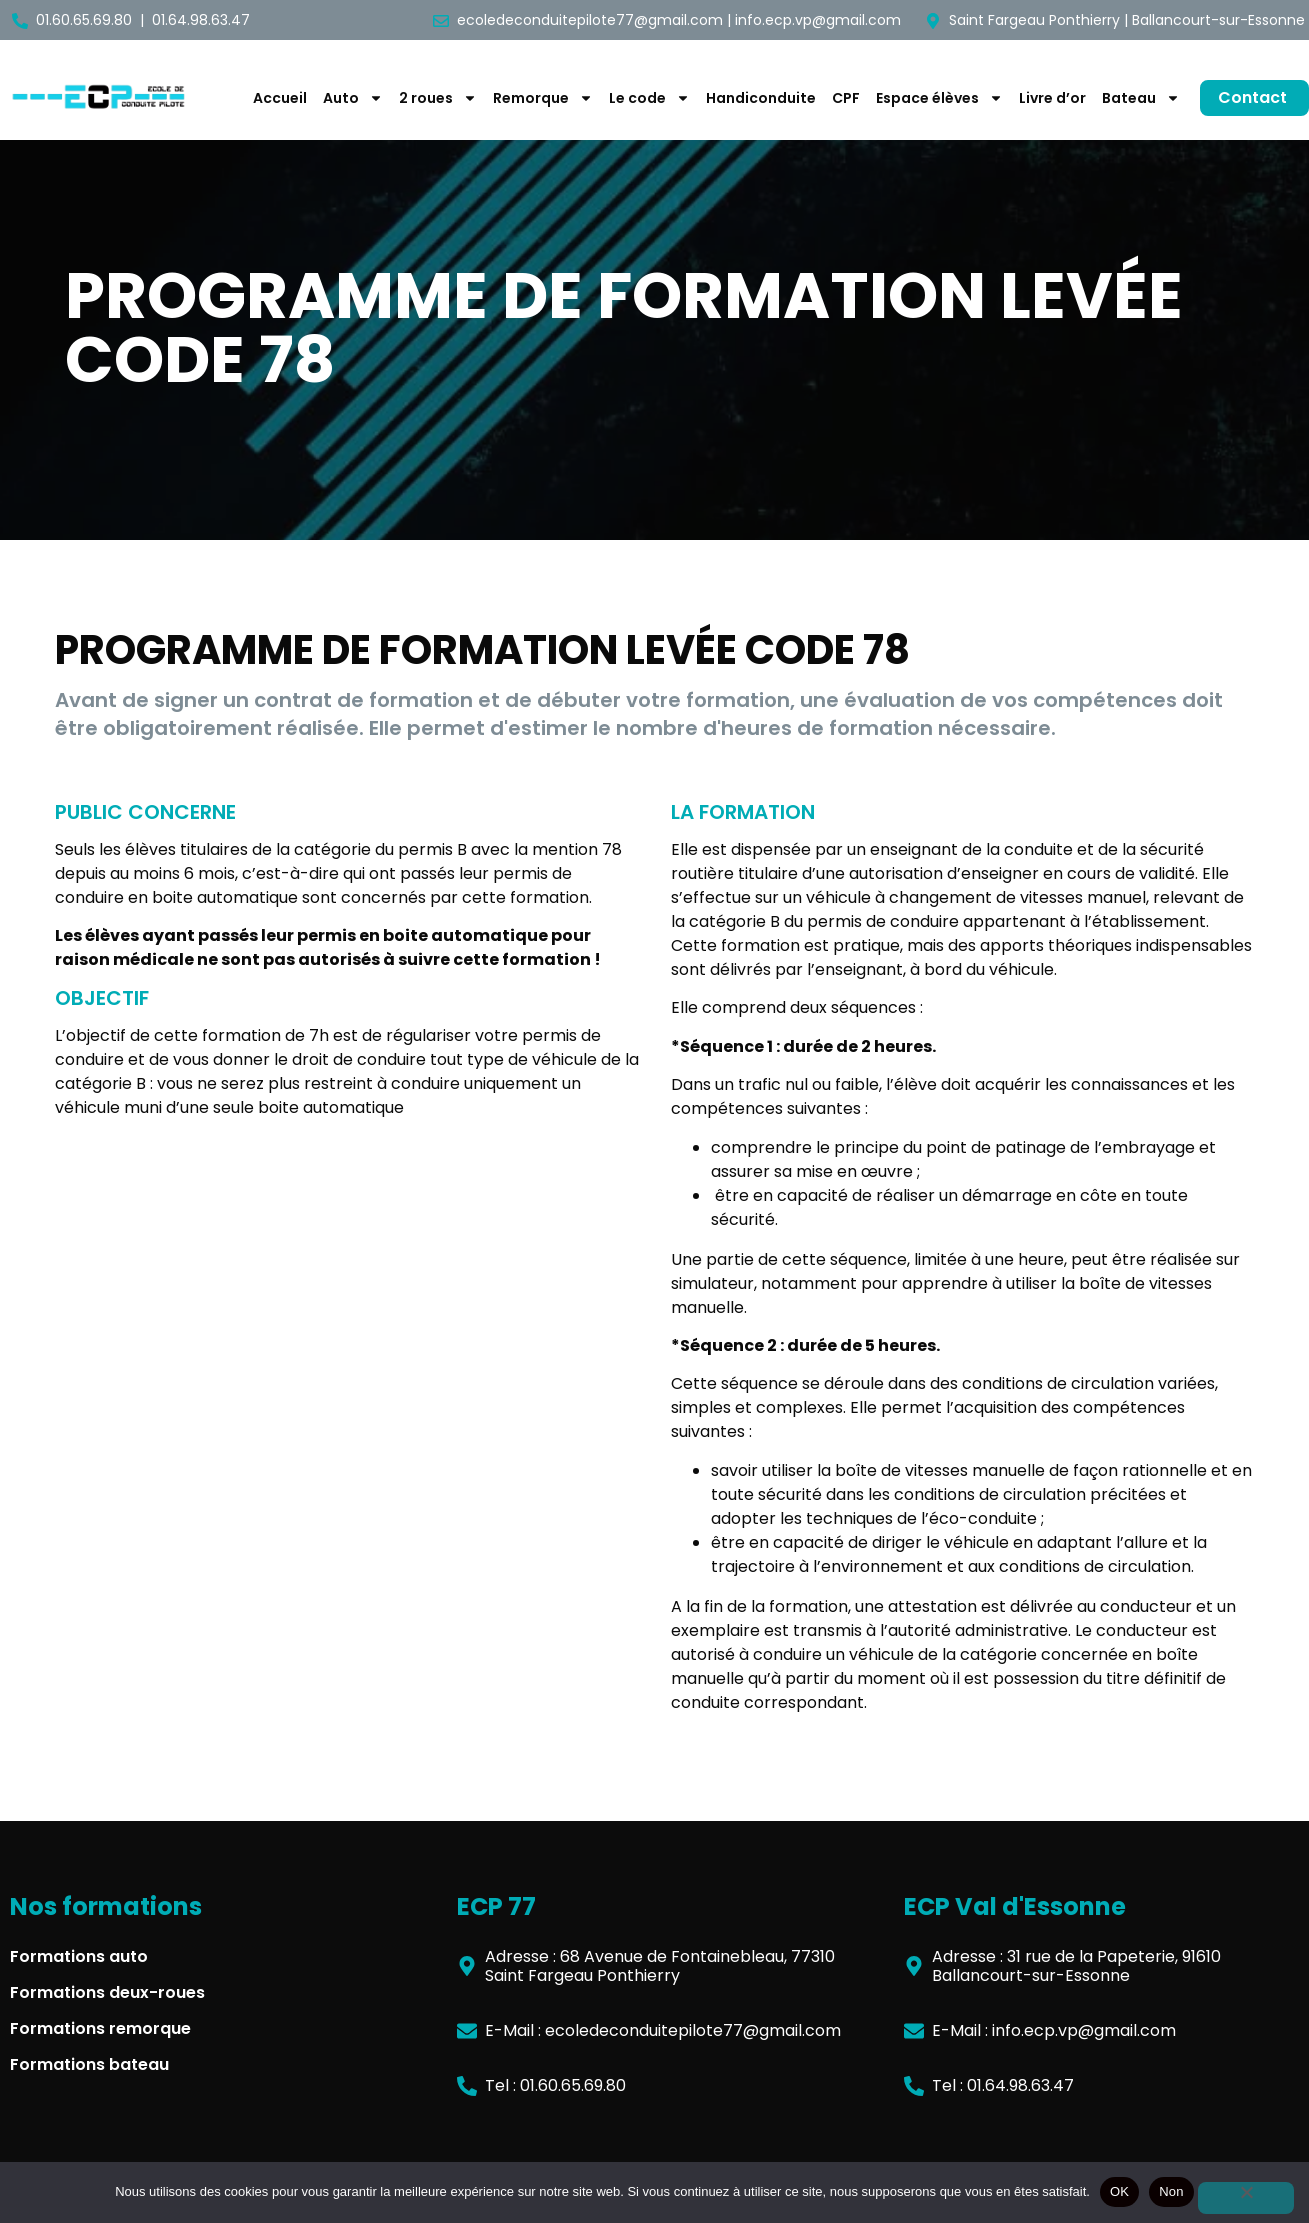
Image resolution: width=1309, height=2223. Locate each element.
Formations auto (79, 1956)
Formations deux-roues (107, 1992)
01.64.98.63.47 (201, 20)
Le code (649, 98)
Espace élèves (939, 98)
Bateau (1141, 98)
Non (1171, 2191)
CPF (846, 98)
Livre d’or (1052, 98)
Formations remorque (100, 2028)
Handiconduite (761, 98)
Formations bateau (89, 2064)
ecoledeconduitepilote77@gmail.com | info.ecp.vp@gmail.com (679, 20)
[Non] (1246, 2198)
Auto (353, 98)
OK (1119, 2191)
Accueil (280, 98)
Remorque (543, 98)
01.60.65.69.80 (84, 20)
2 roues (438, 98)
